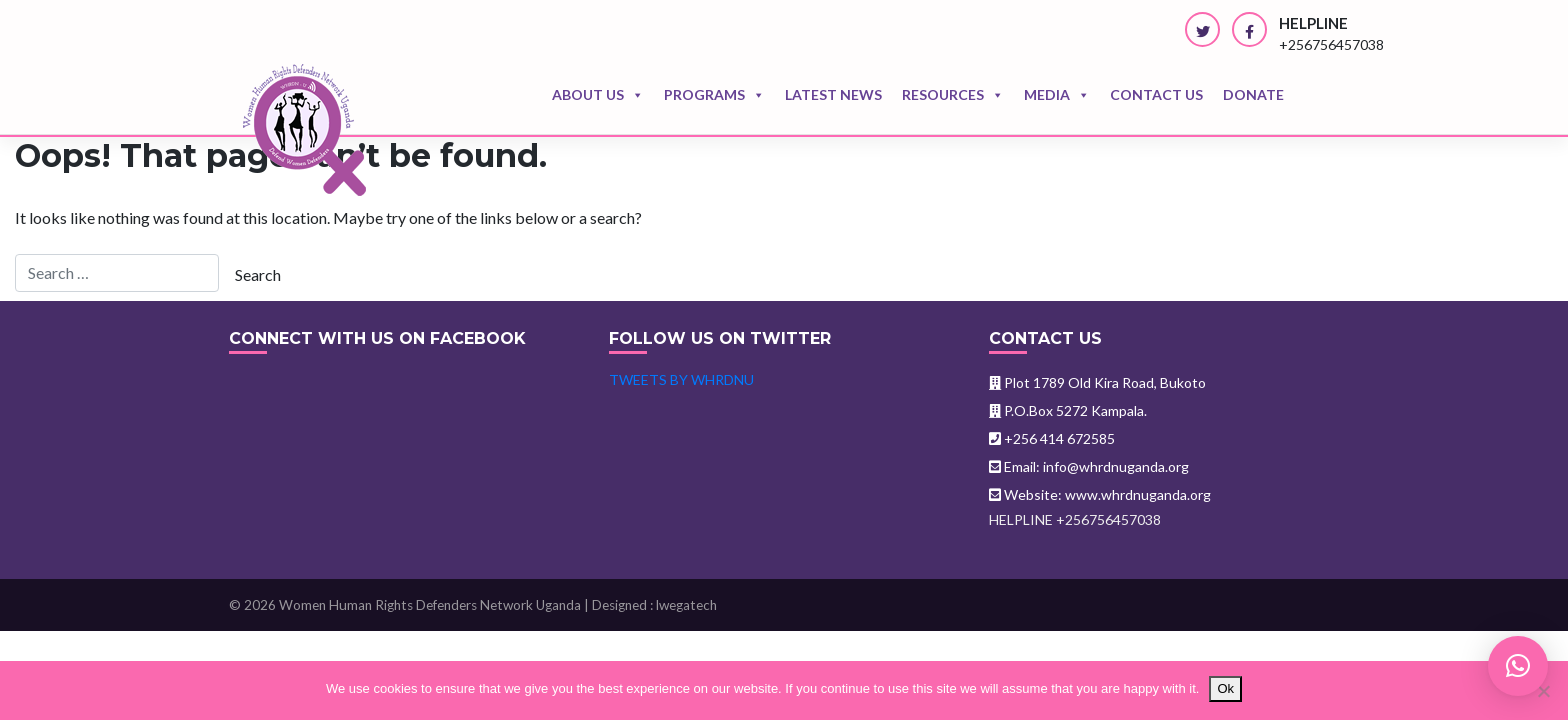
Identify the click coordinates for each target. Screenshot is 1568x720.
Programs (714, 95)
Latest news (833, 94)
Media (1057, 95)
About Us (598, 95)
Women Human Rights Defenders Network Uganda (430, 605)
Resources (953, 95)
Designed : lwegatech (654, 605)
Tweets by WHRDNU (681, 379)
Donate (1253, 94)
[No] (1543, 691)
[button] (1518, 666)
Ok (1225, 688)
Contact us (1156, 94)
